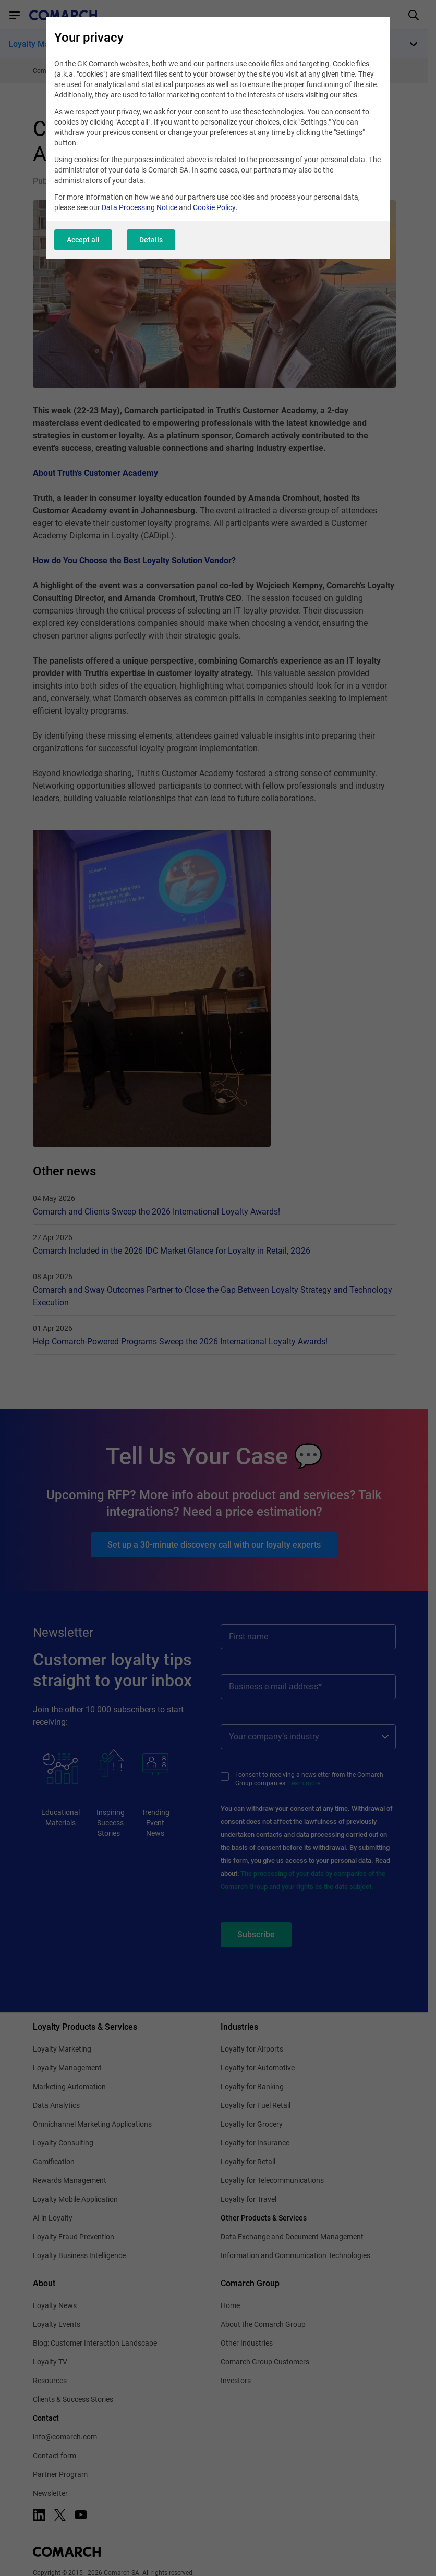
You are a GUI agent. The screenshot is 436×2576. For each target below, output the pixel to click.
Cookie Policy (214, 207)
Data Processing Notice (139, 207)
